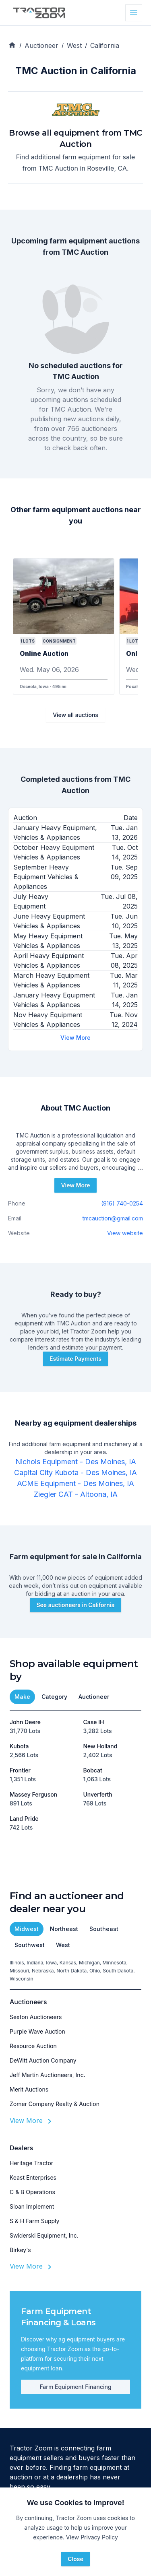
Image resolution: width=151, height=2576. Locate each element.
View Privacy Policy (92, 2537)
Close (75, 2558)
